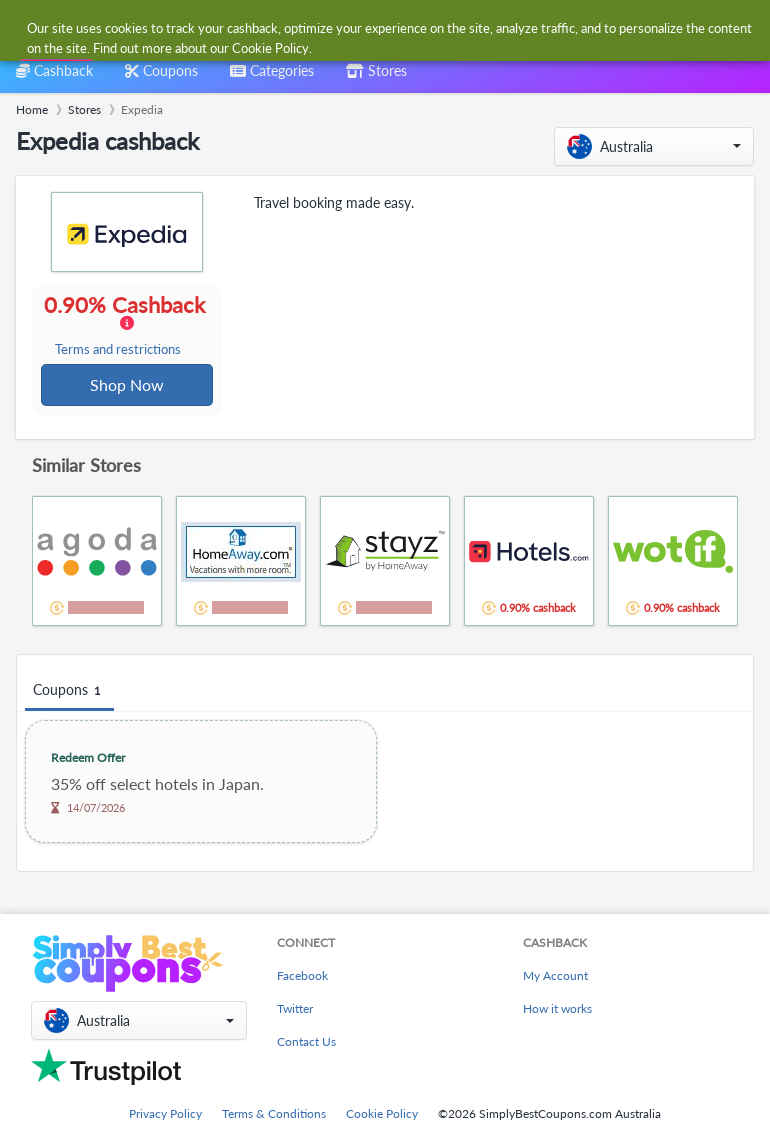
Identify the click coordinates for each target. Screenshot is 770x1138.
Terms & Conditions (274, 1113)
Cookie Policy (382, 1113)
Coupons (69, 692)
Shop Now (128, 385)
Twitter (295, 1008)
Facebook (302, 975)
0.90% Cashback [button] (126, 326)
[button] (654, 146)
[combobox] (364, 28)
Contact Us (306, 1041)
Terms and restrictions (119, 350)
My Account (555, 975)
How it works (557, 1008)
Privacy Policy (165, 1113)
